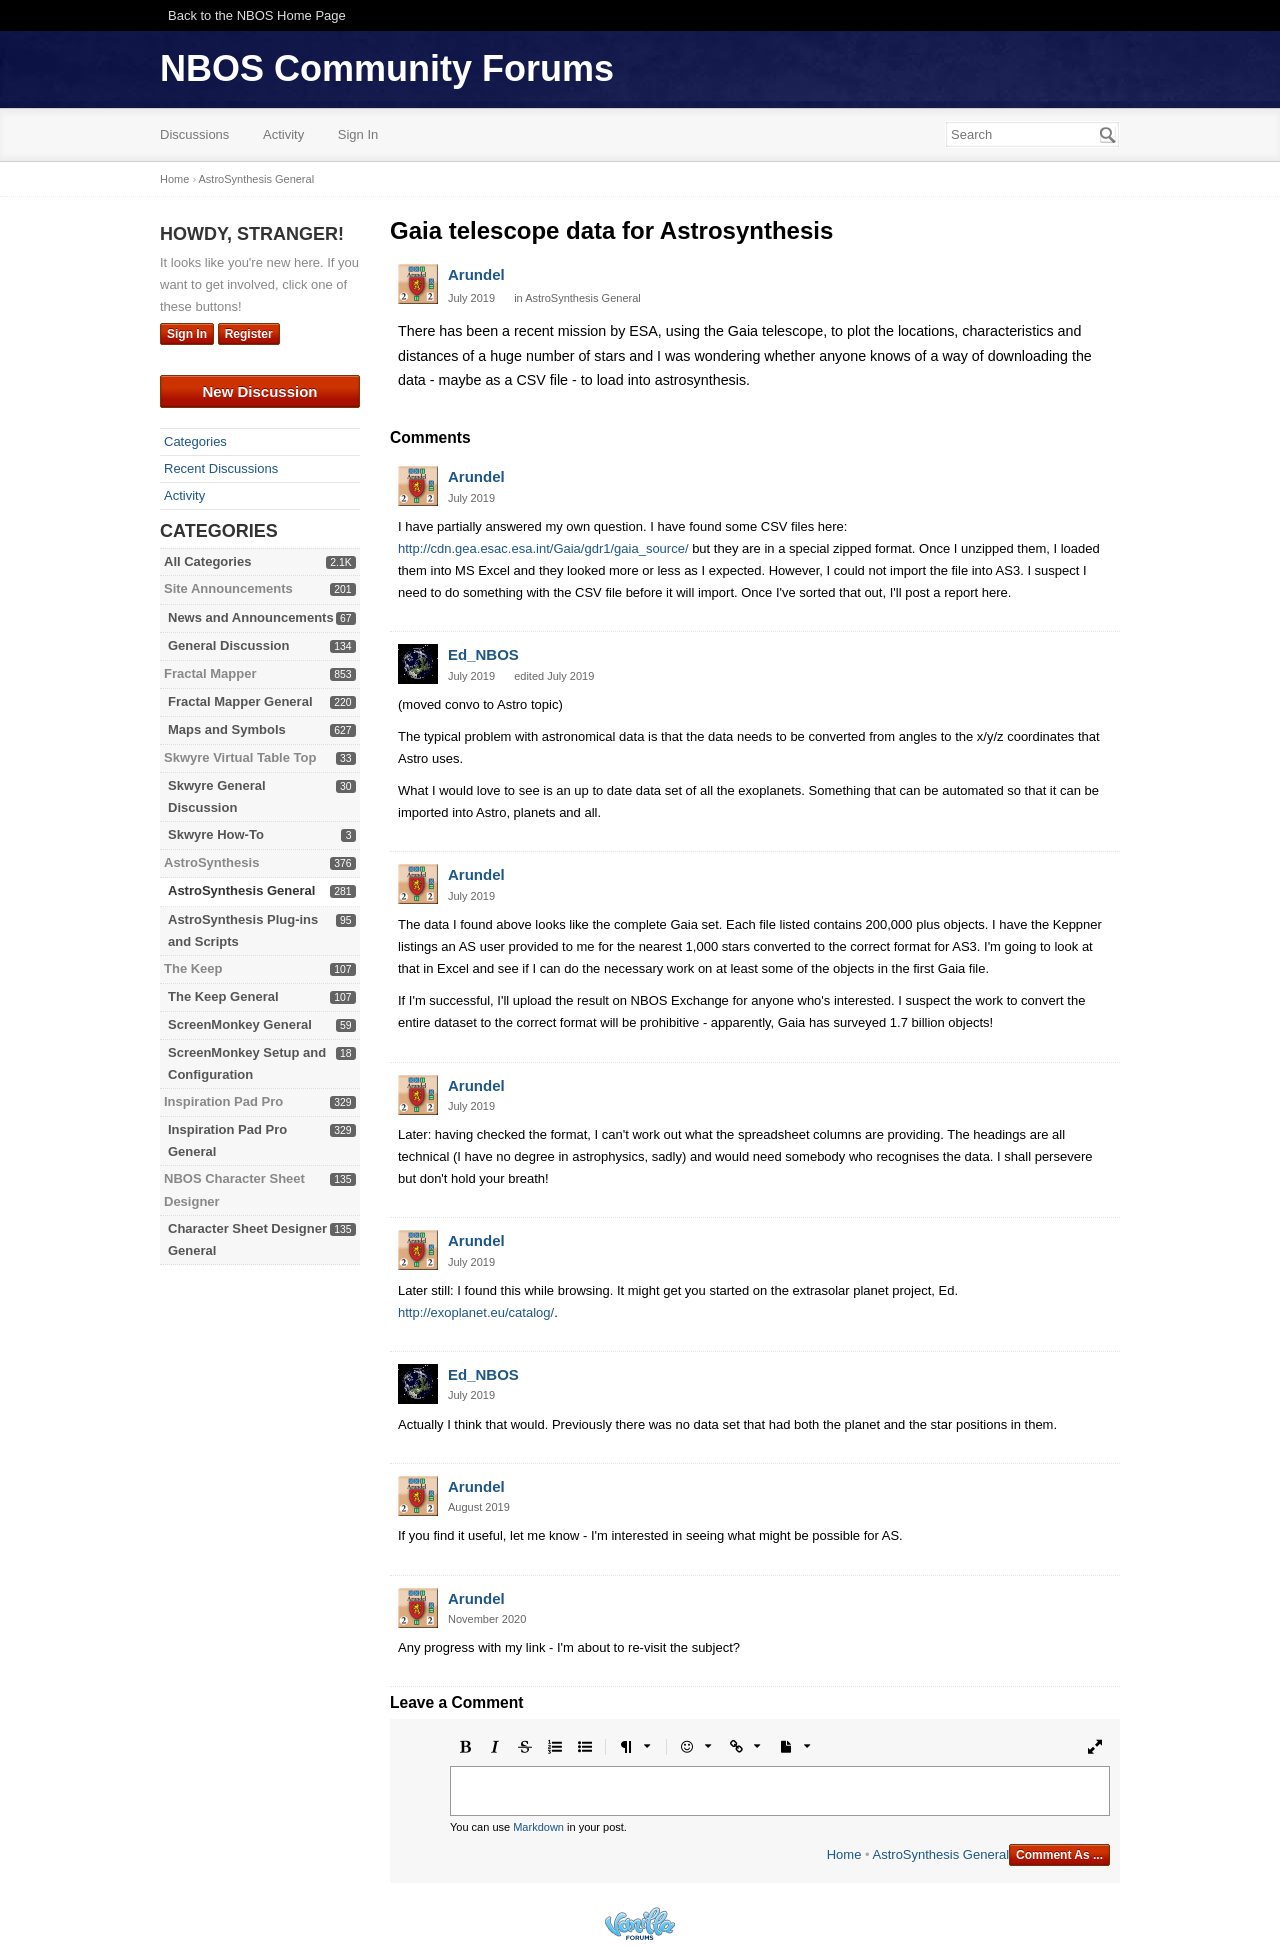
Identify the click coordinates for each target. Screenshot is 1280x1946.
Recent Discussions (221, 468)
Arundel (476, 274)
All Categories (207, 561)
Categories (195, 441)
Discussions (194, 134)
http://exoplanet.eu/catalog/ (476, 1312)
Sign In (358, 134)
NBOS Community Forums (387, 68)
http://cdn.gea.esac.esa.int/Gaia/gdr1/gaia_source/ (543, 548)
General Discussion (228, 645)
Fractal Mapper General (240, 701)
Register (249, 334)
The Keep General (223, 996)
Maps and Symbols (227, 729)
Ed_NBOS (483, 654)
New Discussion (259, 391)
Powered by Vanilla (640, 1923)
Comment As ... (1059, 1855)
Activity (283, 134)
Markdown (538, 1827)
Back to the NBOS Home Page (257, 15)
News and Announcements (251, 617)
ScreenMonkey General (240, 1024)
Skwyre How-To (216, 834)
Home (844, 1854)
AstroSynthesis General (241, 890)
